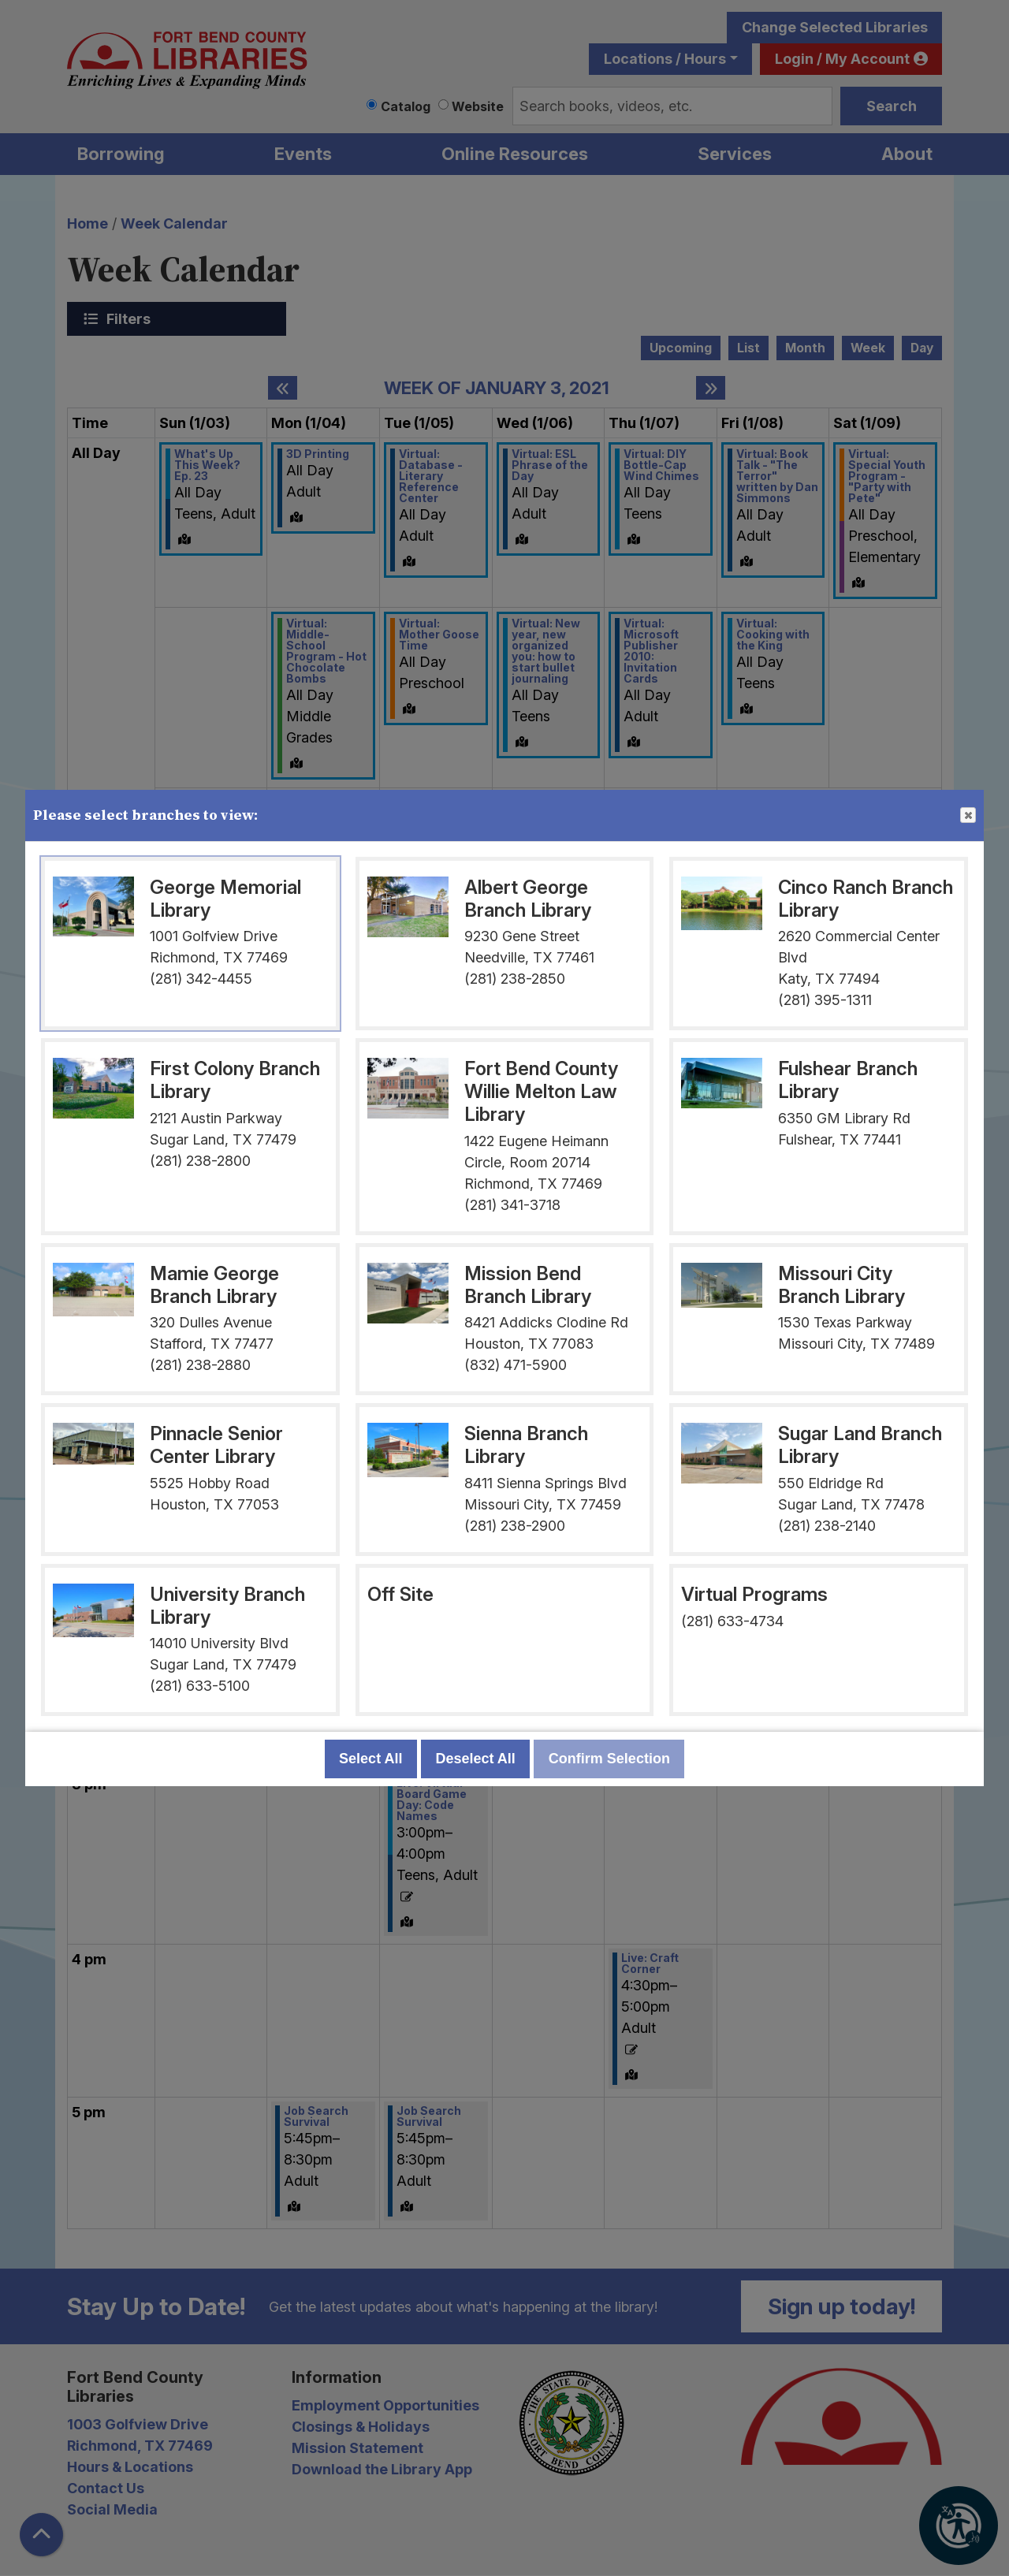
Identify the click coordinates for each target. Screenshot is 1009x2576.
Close (967, 816)
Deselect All (475, 1758)
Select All (370, 1758)
